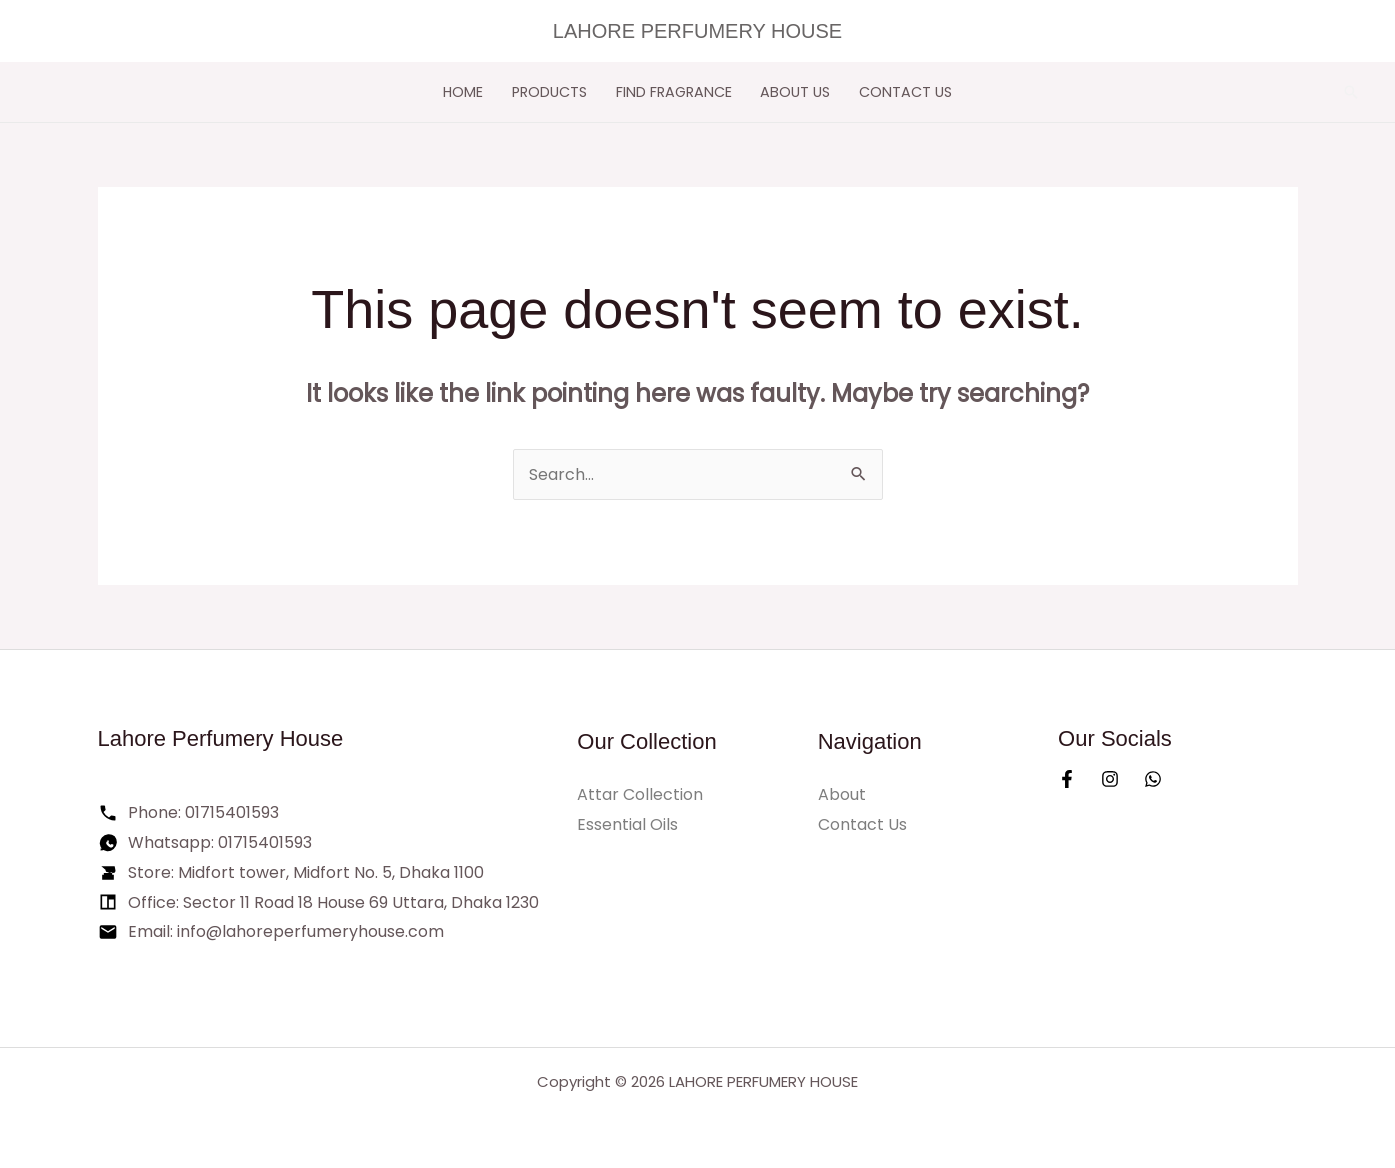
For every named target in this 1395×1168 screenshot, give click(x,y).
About (842, 794)
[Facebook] (1067, 779)
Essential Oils (627, 824)
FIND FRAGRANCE (674, 92)
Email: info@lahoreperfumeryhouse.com (286, 931)
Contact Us (905, 92)
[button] (1351, 92)
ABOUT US (795, 92)
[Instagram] (1110, 779)
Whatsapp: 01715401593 (220, 842)
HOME (463, 92)
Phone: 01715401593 (203, 812)
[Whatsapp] (1153, 779)
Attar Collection (640, 794)
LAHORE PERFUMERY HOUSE (697, 31)
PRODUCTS (549, 92)
